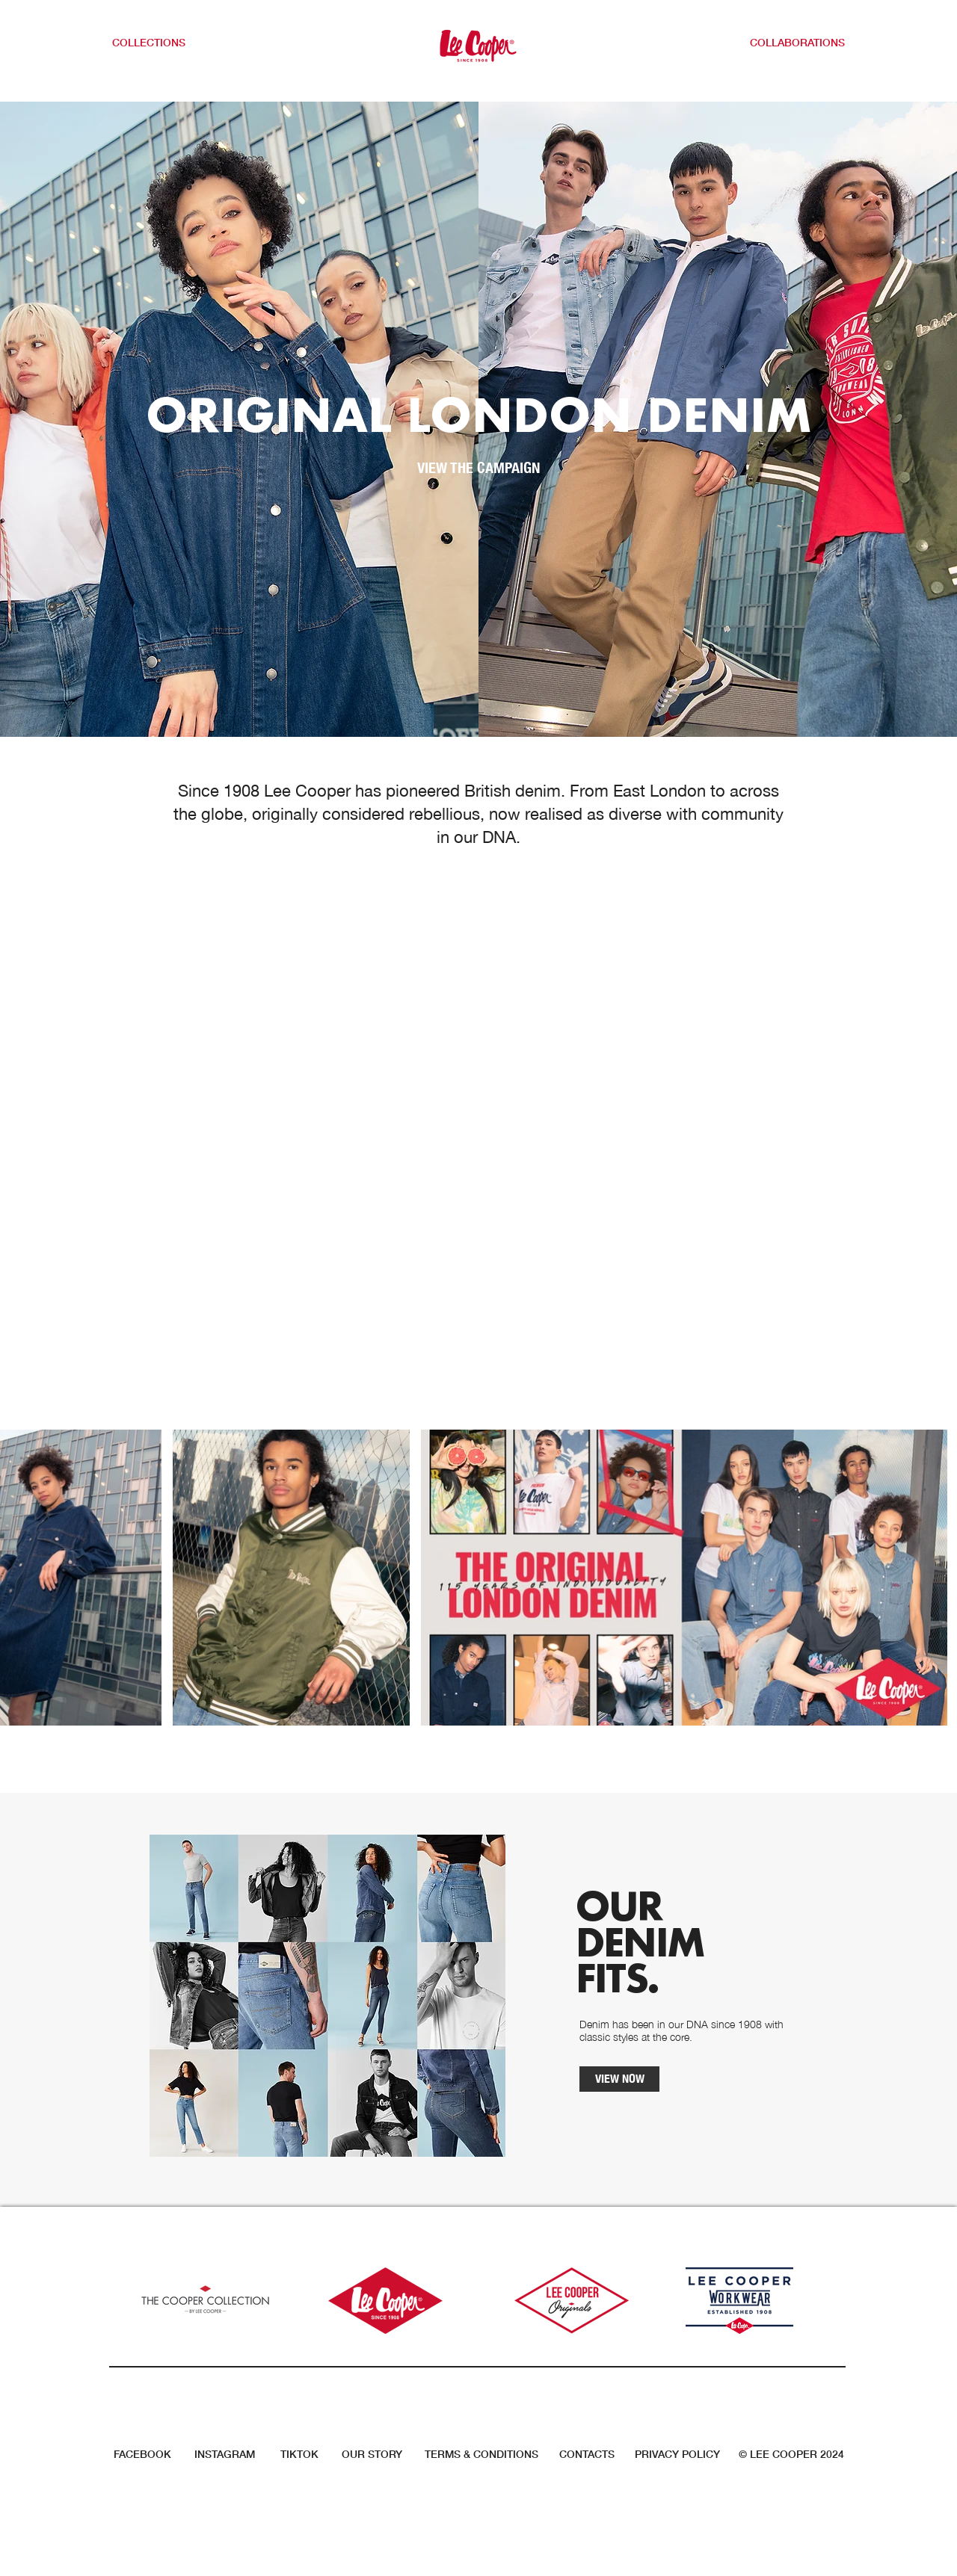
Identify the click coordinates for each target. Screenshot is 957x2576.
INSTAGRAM (224, 2453)
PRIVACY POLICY (677, 2453)
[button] (157, 43)
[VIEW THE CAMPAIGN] (478, 468)
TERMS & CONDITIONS (481, 2453)
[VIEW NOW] (619, 2079)
